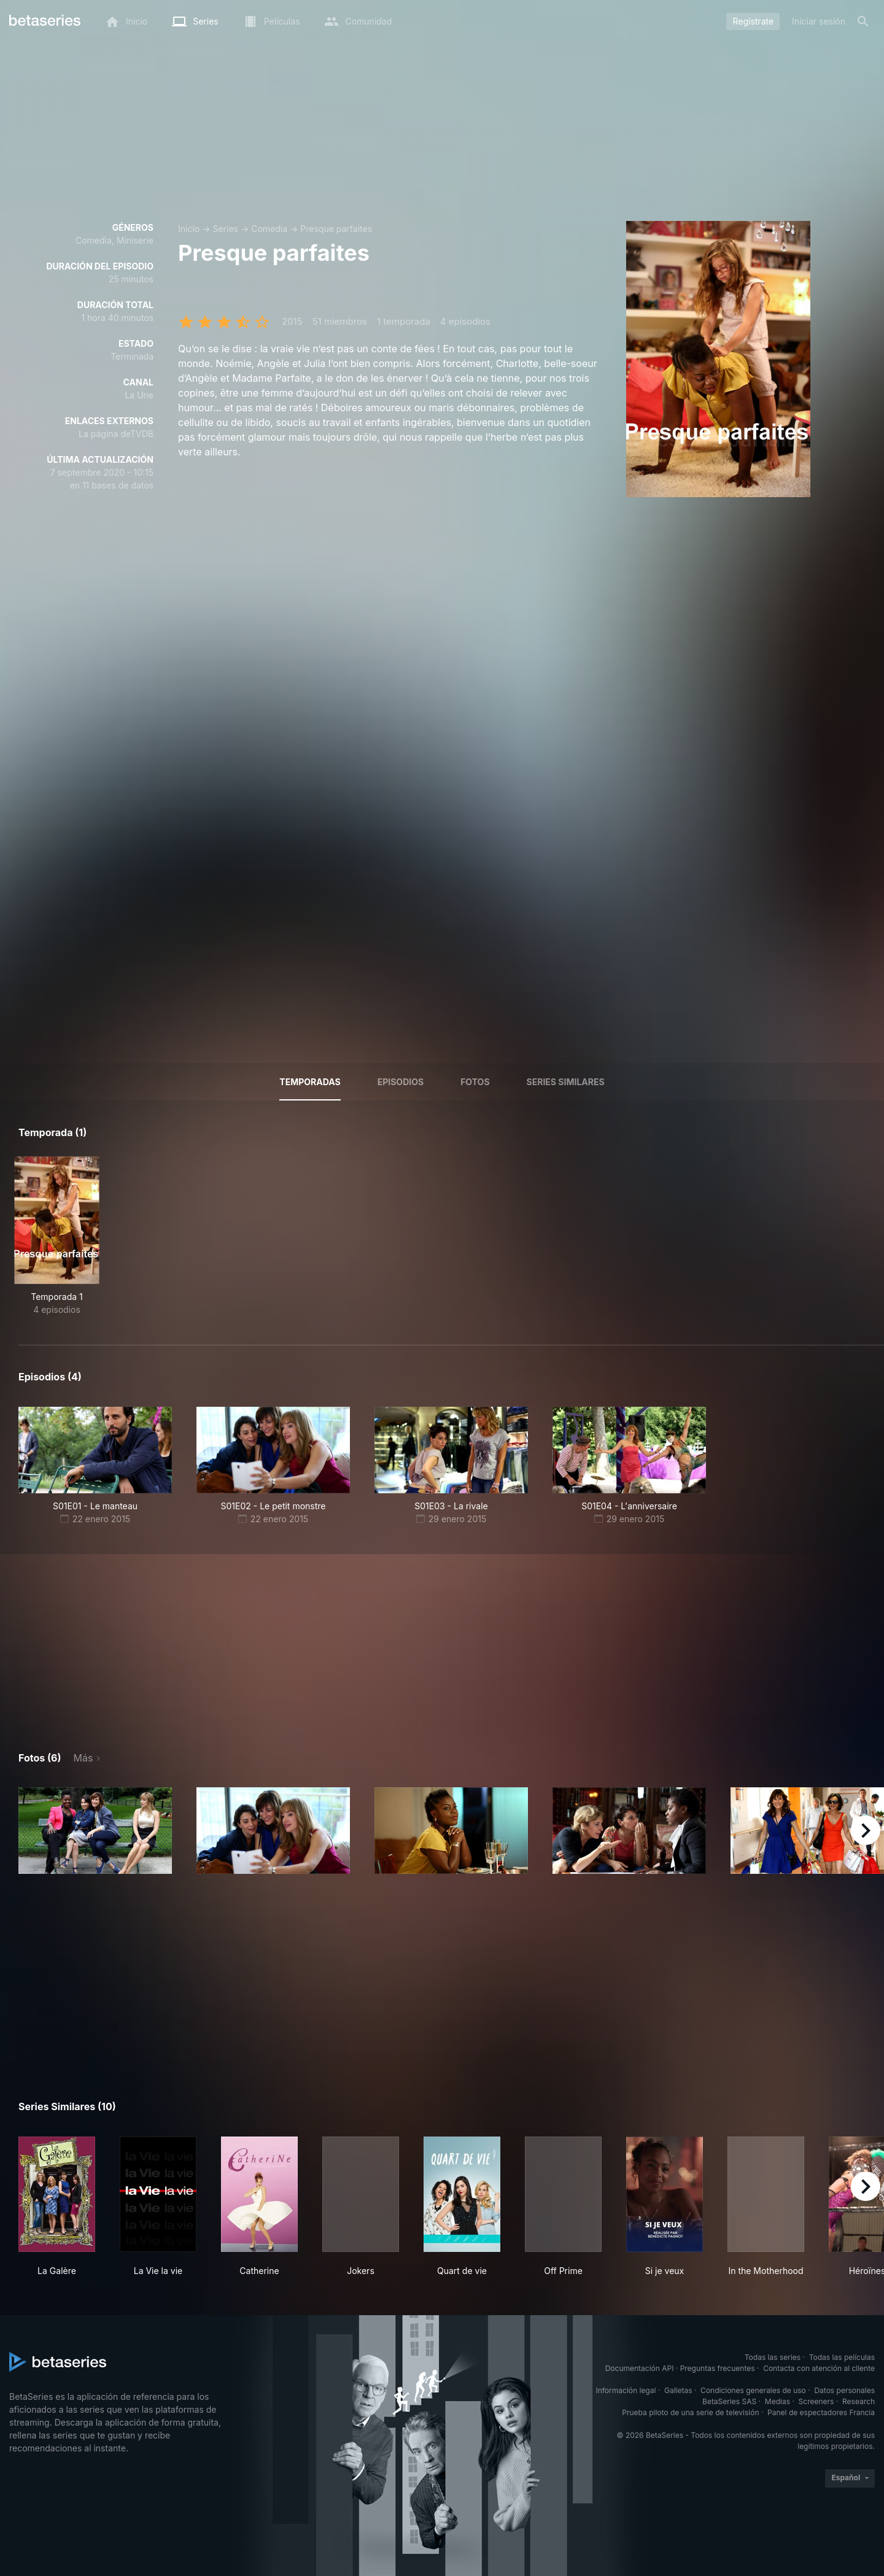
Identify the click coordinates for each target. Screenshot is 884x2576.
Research (858, 2401)
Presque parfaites (336, 228)
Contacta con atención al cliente (819, 2368)
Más (83, 1758)
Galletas (678, 2390)
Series (225, 228)
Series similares (566, 1082)
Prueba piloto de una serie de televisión (690, 2412)
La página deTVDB (116, 433)
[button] (95, 1830)
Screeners (816, 2401)
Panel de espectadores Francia (821, 2412)
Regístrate (753, 21)
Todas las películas (842, 2357)
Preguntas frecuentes (717, 2368)
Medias (777, 2401)
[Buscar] (863, 21)
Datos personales (844, 2390)
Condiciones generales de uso (753, 2390)
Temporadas (309, 1082)
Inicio (189, 228)
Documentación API (639, 2368)
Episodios (401, 1082)
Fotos (474, 1082)
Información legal (625, 2390)
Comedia (269, 228)
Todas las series (773, 2357)
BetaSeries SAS (729, 2401)
